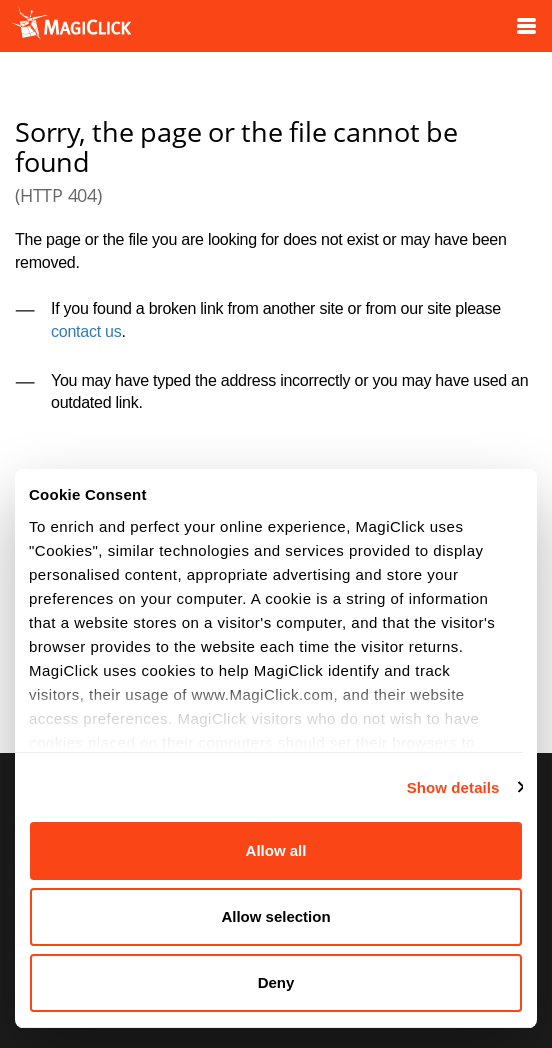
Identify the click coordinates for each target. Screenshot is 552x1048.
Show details (453, 787)
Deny (276, 982)
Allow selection (275, 916)
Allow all (276, 850)
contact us (86, 331)
